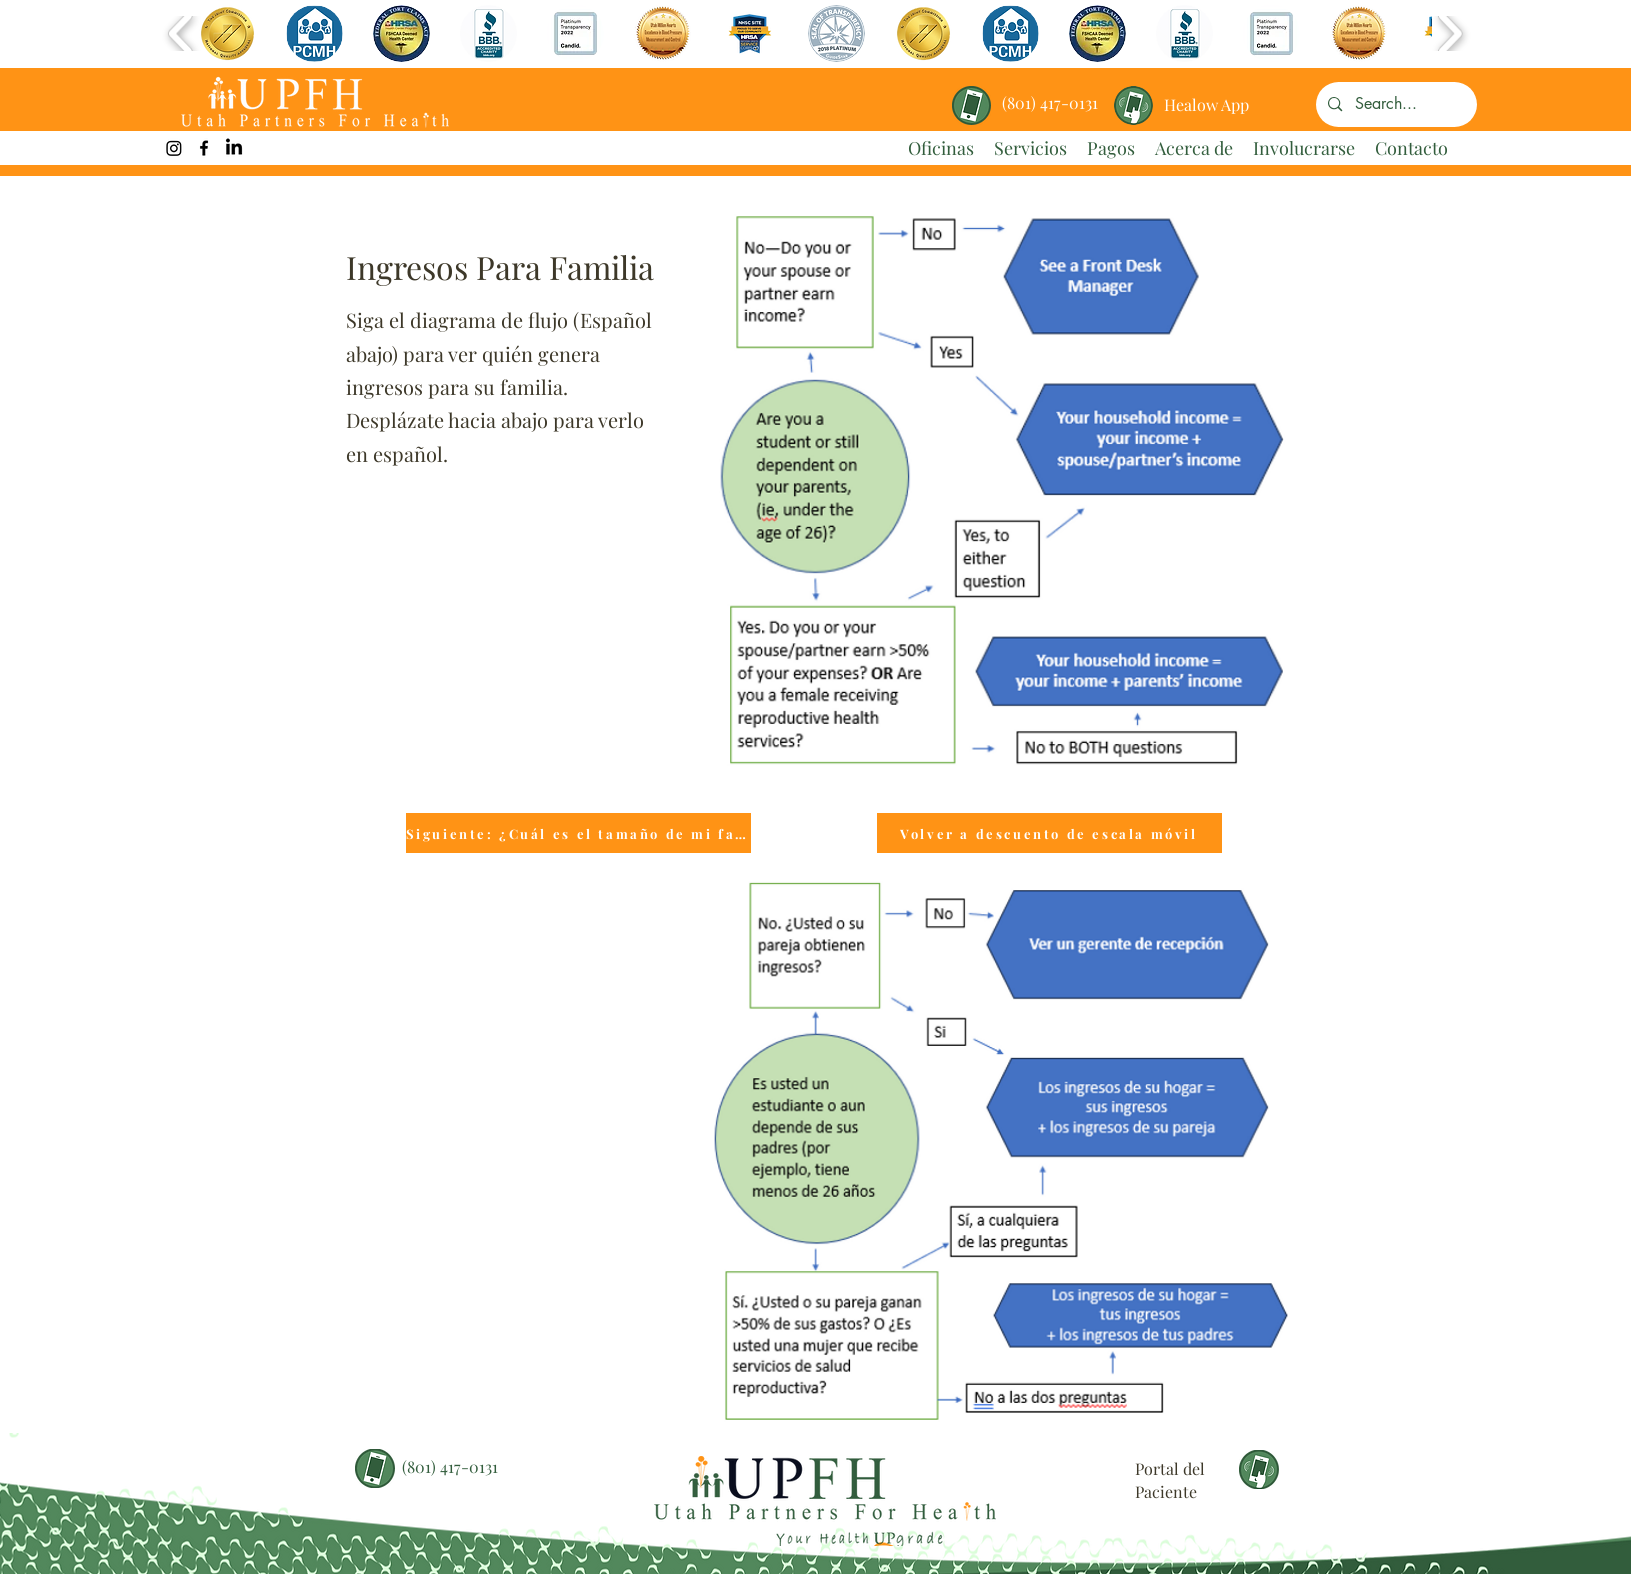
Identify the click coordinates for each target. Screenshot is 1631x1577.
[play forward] (1449, 33)
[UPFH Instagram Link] (174, 148)
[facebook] (204, 148)
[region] (1207, 97)
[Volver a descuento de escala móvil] (1049, 833)
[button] (227, 33)
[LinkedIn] (234, 148)
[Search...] (1395, 104)
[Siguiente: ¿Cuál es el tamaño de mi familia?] (578, 833)
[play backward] (181, 33)
